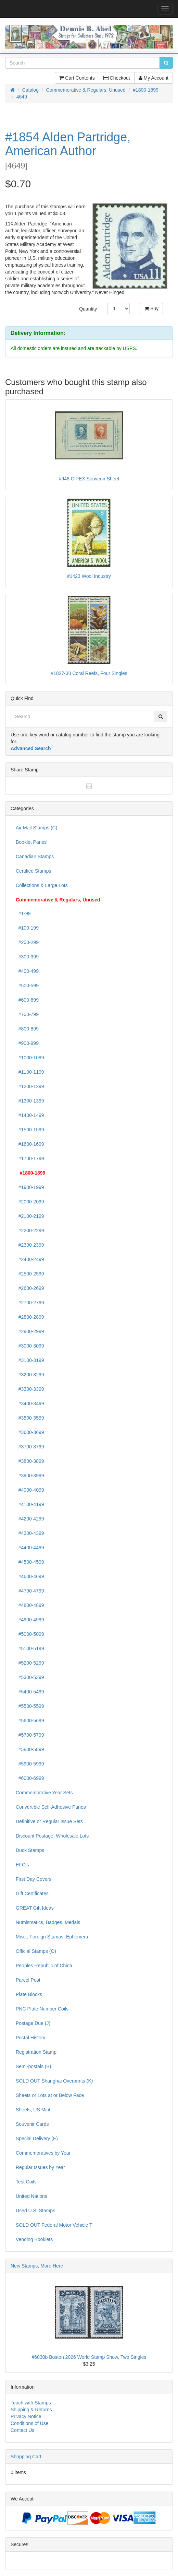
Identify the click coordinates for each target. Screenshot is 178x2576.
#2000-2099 (30, 1201)
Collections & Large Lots (42, 885)
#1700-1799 (30, 1158)
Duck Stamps (30, 1850)
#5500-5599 (30, 1706)
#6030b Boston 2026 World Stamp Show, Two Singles (89, 2357)
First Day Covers (33, 1879)
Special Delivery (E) (37, 2138)
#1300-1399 (30, 1101)
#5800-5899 (30, 1749)
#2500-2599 (30, 1274)
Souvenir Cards (32, 2124)
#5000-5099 (30, 1634)
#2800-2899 (30, 1317)
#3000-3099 (30, 1346)
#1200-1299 (30, 1086)
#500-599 (27, 985)
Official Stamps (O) (36, 1951)
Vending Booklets (34, 2239)
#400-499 (27, 971)
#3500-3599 (30, 1418)
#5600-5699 (30, 1720)
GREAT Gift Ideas (35, 1908)
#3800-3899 (30, 1461)
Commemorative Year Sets (44, 1792)
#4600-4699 (30, 1576)
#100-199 (27, 928)
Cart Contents (76, 78)
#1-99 (23, 913)
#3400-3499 (30, 1403)
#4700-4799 (30, 1591)
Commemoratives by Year (43, 2153)
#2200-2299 (30, 1230)
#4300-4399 (30, 1533)
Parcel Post (28, 1980)
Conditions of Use (30, 2423)
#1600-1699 (30, 1144)
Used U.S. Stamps (35, 2210)
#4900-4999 (30, 1619)
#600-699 (27, 1000)
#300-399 (27, 956)
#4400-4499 (30, 1547)
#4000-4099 (30, 1490)
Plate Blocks (29, 1994)
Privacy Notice (26, 2416)
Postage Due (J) (33, 2023)
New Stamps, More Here (37, 2266)
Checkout (116, 78)
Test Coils (26, 2181)
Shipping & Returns (31, 2409)
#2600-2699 (30, 1288)
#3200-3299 (30, 1374)
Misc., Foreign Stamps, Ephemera (52, 1936)
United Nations (31, 2196)
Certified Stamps (33, 871)
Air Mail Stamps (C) (36, 827)
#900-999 (27, 1043)
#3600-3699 (30, 1432)
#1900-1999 (30, 1187)
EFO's (22, 1864)
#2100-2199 (30, 1216)
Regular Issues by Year (40, 2167)
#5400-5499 (30, 1691)
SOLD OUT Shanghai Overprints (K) (54, 2081)
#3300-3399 (30, 1389)
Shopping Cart (26, 2456)
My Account (153, 78)
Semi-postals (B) (33, 2066)
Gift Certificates (32, 1893)
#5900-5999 (30, 1764)
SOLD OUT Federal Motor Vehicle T (54, 2225)
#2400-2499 (30, 1259)
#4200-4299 (30, 1519)
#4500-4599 (30, 1562)
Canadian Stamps (35, 856)
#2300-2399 (30, 1245)
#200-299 (27, 942)
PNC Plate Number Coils (42, 2009)
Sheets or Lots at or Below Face (50, 2095)
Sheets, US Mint (33, 2109)
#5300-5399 (30, 1677)
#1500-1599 (30, 1129)
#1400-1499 (30, 1115)
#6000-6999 (30, 1778)
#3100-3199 (30, 1360)
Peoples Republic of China (44, 1965)
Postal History (30, 2037)
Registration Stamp (36, 2052)
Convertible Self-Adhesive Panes (51, 1807)
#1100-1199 (30, 1072)
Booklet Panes (31, 842)
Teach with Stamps (31, 2402)
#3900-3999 (30, 1475)
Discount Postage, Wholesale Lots (52, 1836)
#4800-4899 (30, 1605)
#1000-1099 (30, 1057)
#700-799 (27, 1014)
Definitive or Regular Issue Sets (49, 1821)
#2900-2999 (30, 1331)
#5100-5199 (30, 1648)
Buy (151, 308)
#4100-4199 (30, 1504)
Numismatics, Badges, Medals (48, 1922)
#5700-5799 (30, 1735)
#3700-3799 (30, 1446)
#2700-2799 (30, 1302)
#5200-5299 (30, 1663)
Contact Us (22, 2430)
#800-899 (27, 1028)
